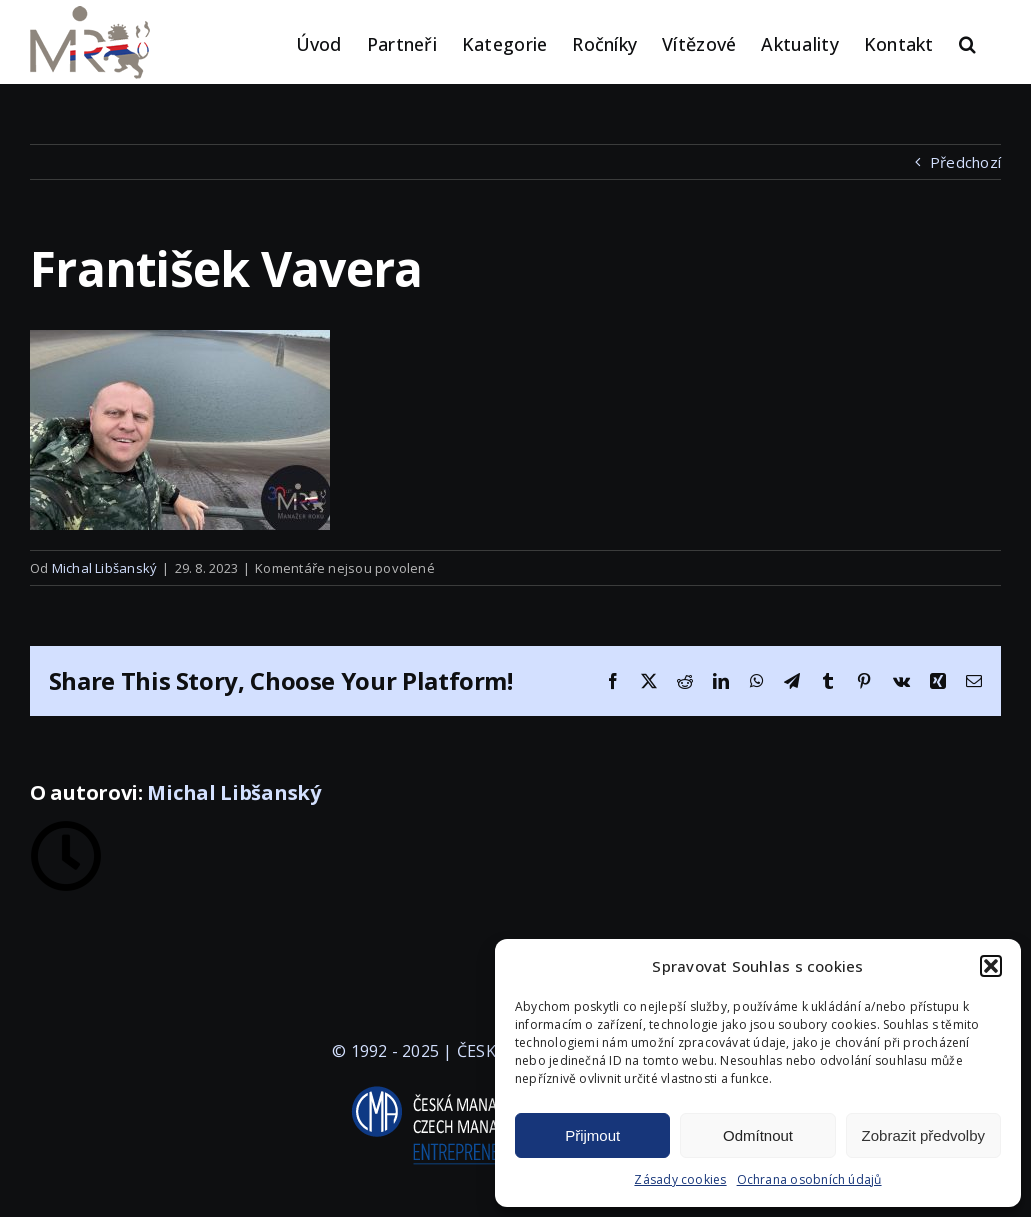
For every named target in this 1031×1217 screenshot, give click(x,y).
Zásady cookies (680, 1179)
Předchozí (965, 162)
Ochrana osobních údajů (809, 1179)
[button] (991, 966)
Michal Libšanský (105, 568)
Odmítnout (758, 1135)
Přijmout (592, 1135)
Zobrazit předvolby (923, 1135)
